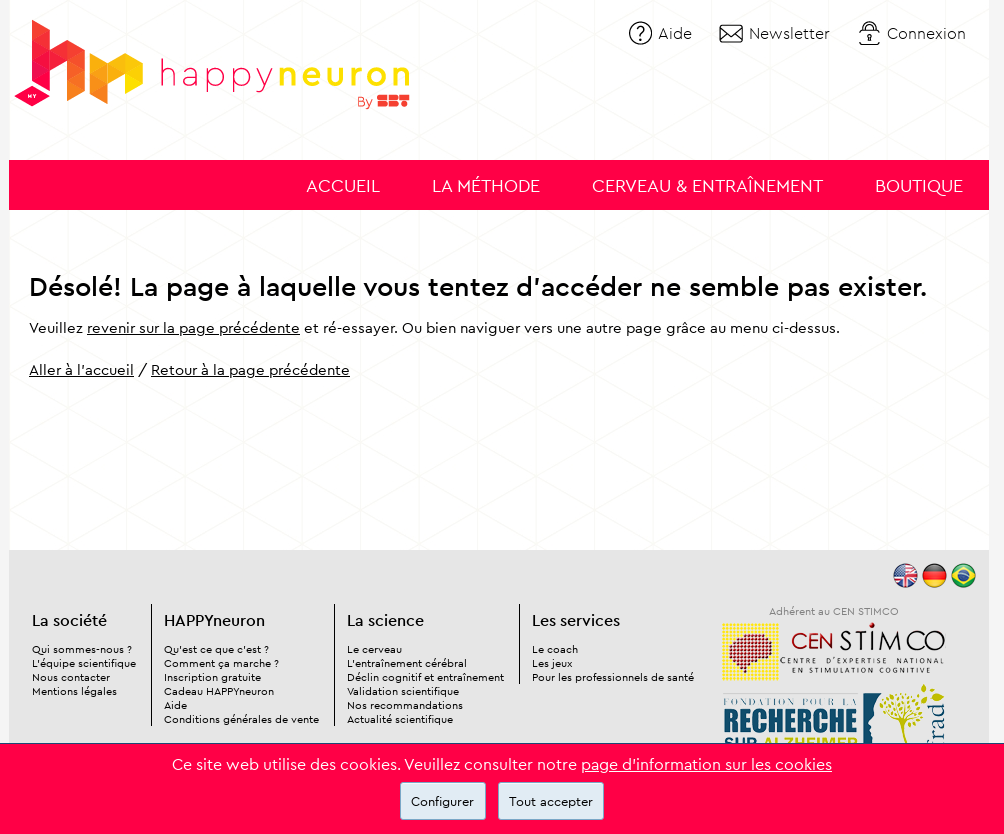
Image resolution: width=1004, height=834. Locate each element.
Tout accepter (551, 801)
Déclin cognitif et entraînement (425, 677)
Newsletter (789, 33)
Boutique (919, 185)
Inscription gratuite (212, 677)
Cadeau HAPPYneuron (219, 691)
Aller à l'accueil (81, 369)
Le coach (555, 649)
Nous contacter (71, 677)
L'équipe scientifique (84, 663)
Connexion (926, 33)
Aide (675, 33)
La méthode (486, 185)
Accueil (343, 185)
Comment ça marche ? (221, 663)
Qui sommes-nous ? (82, 649)
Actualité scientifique (400, 719)
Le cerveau (374, 649)
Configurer (442, 801)
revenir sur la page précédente (193, 327)
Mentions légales (74, 691)
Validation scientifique (403, 691)
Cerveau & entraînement (707, 185)
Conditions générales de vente (241, 719)
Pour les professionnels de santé (613, 677)
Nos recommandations (405, 705)
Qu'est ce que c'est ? (216, 649)
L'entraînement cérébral (407, 663)
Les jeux (552, 663)
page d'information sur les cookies (706, 764)
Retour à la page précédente (250, 369)
